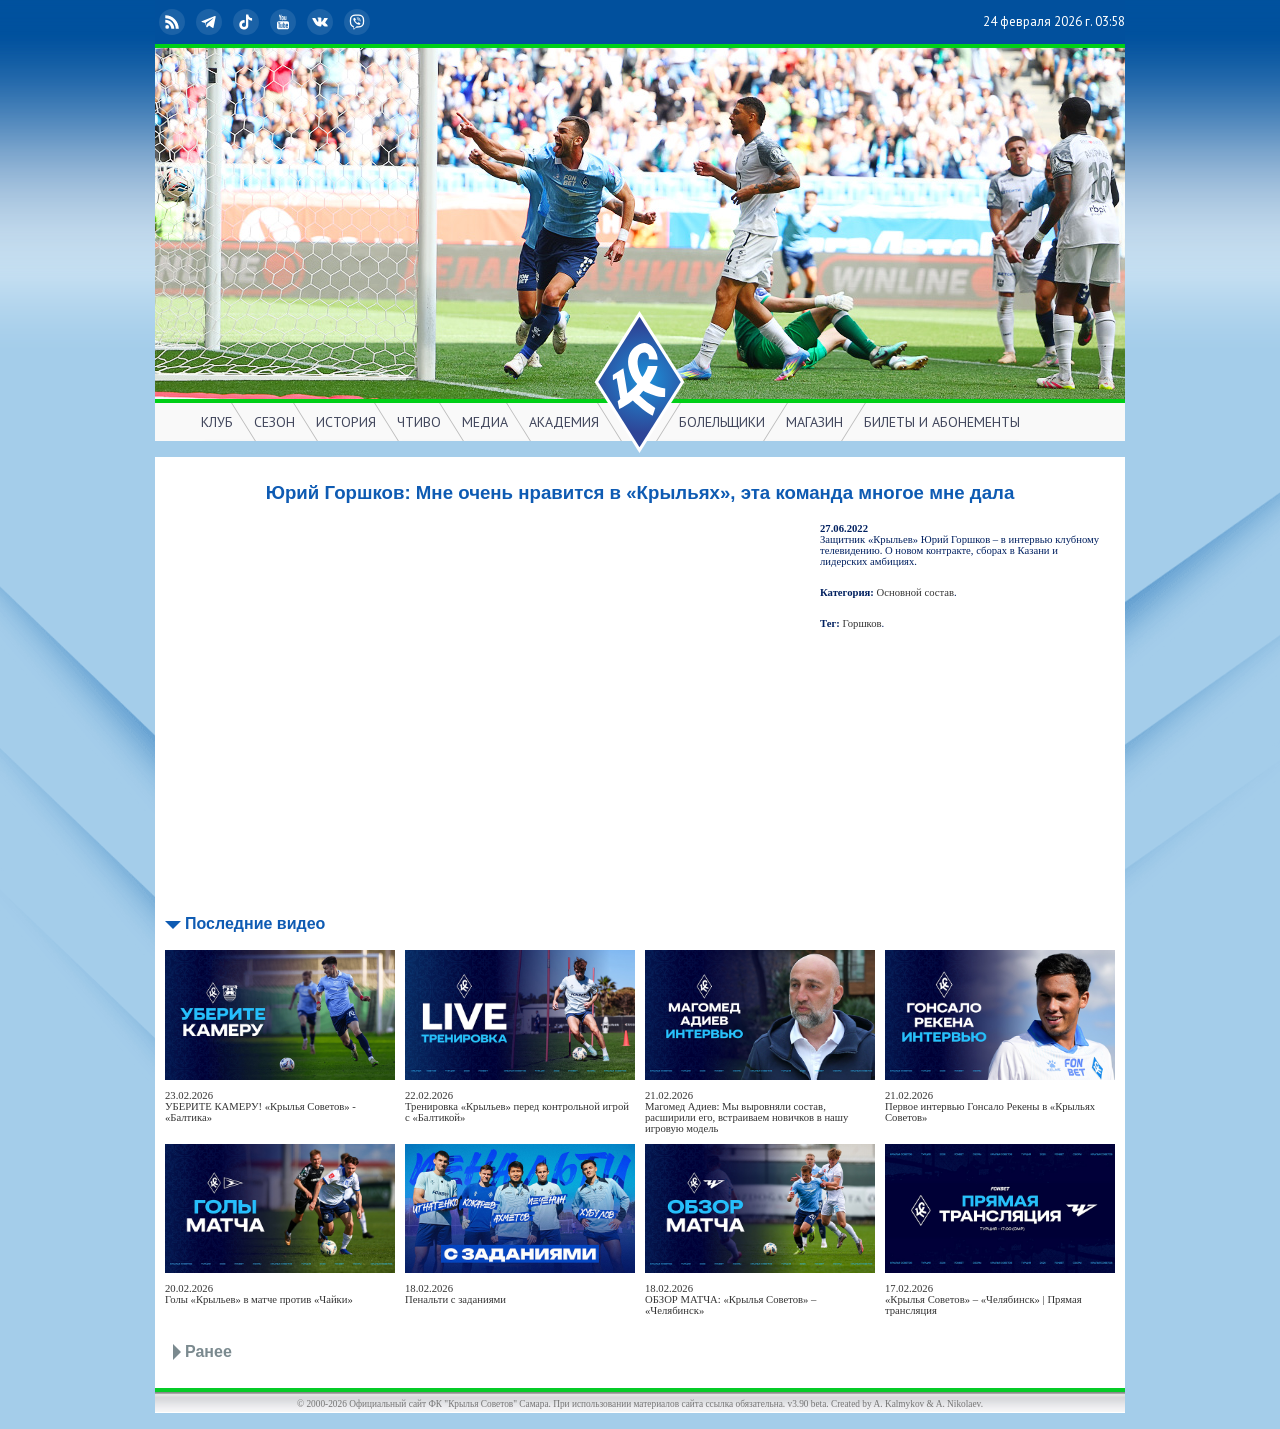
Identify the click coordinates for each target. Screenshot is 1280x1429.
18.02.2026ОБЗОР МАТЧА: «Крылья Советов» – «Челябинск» (730, 1299)
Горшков (862, 623)
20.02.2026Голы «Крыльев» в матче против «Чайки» (259, 1294)
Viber (359, 22)
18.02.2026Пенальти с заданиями (455, 1294)
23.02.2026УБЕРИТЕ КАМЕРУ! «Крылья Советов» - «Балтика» (260, 1106)
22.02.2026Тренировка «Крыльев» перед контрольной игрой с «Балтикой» (517, 1106)
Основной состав (916, 592)
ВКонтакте (322, 22)
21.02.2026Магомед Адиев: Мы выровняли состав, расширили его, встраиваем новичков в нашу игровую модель (746, 1112)
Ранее (208, 1351)
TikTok (248, 22)
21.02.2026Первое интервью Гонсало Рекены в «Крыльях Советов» (990, 1106)
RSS (174, 22)
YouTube (285, 22)
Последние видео (255, 923)
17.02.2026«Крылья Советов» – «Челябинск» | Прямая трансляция (983, 1299)
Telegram (211, 22)
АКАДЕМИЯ (564, 422)
